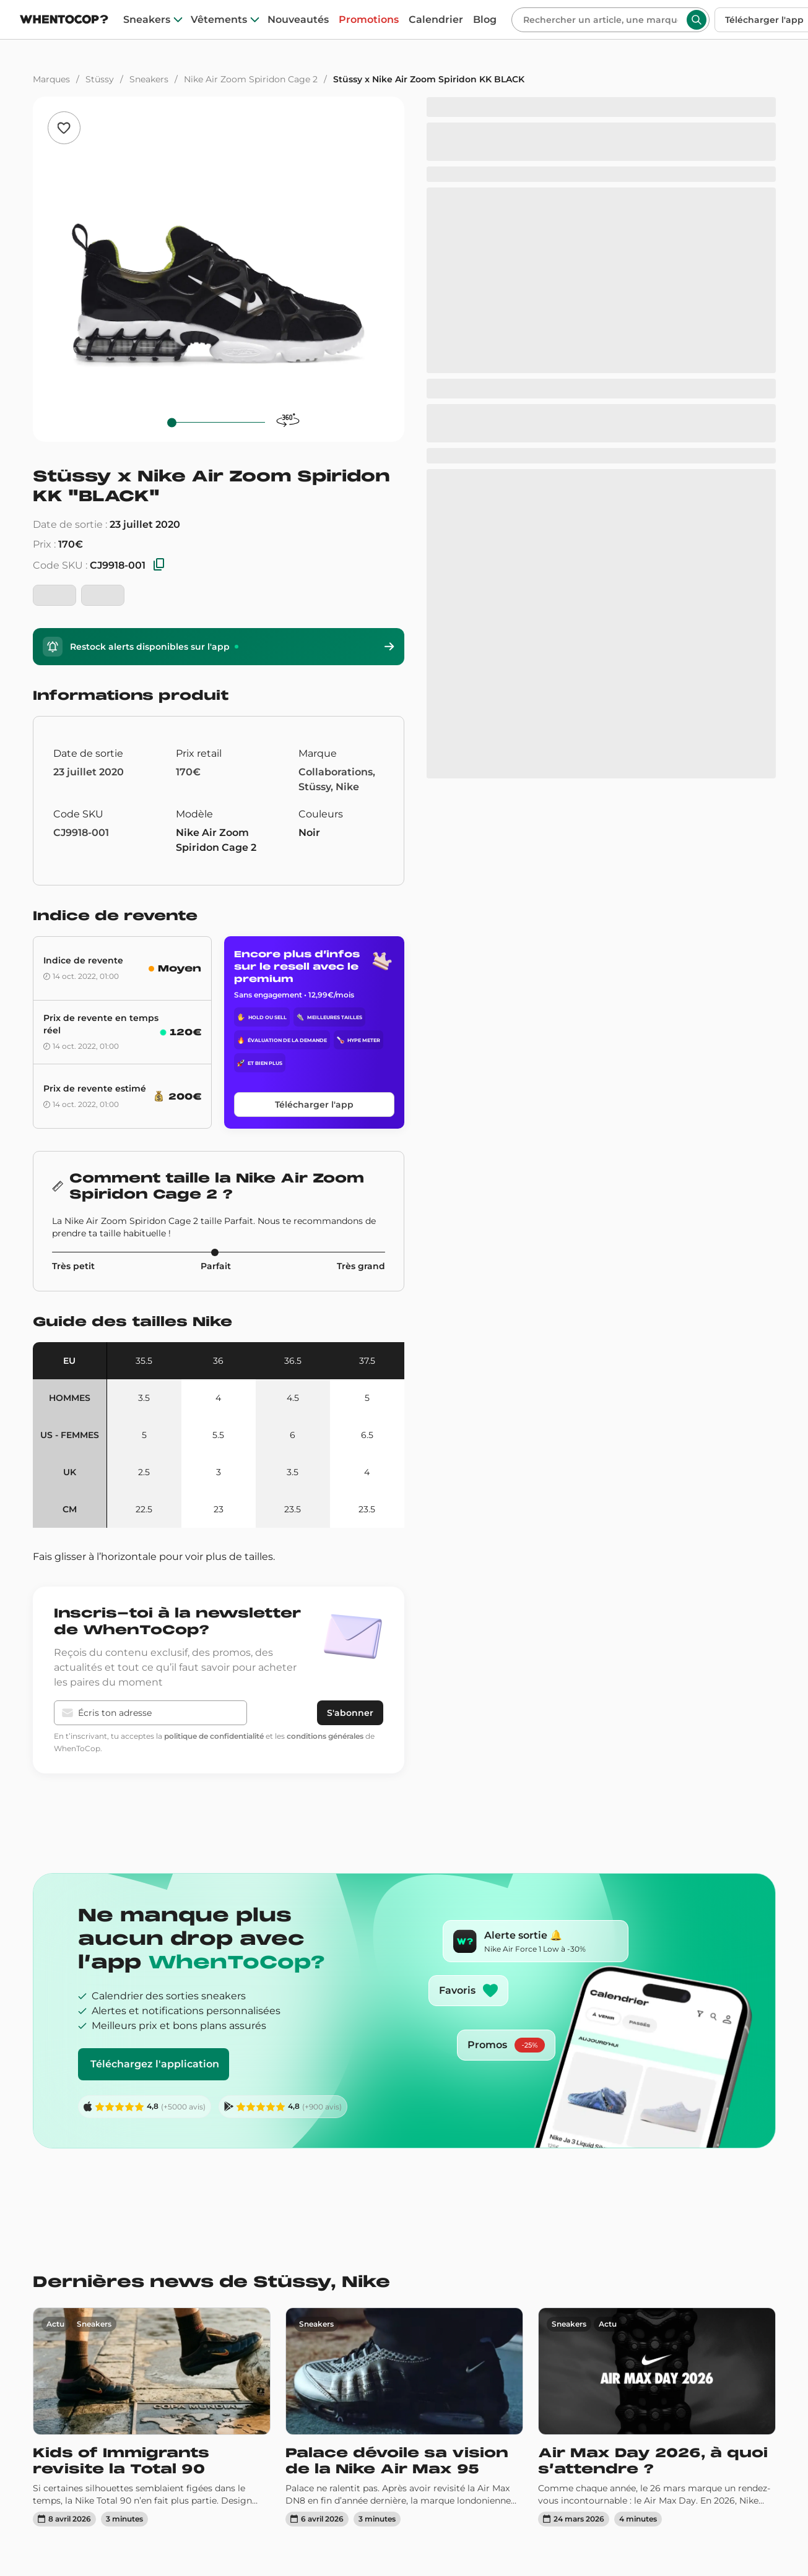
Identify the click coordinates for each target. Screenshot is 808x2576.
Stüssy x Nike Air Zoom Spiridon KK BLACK (428, 79)
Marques (51, 79)
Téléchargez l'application (154, 2064)
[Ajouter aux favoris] (64, 127)
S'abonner (350, 1712)
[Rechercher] (600, 20)
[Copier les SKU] (159, 565)
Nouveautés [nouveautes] (298, 19)
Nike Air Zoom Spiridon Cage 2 (251, 79)
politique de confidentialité (214, 1736)
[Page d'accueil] (64, 21)
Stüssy (99, 79)
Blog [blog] (485, 19)
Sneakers (148, 79)
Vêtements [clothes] (219, 19)
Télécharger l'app (314, 1104)
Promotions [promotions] (369, 19)
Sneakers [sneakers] (146, 19)
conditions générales (325, 1736)
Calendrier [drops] (436, 19)
